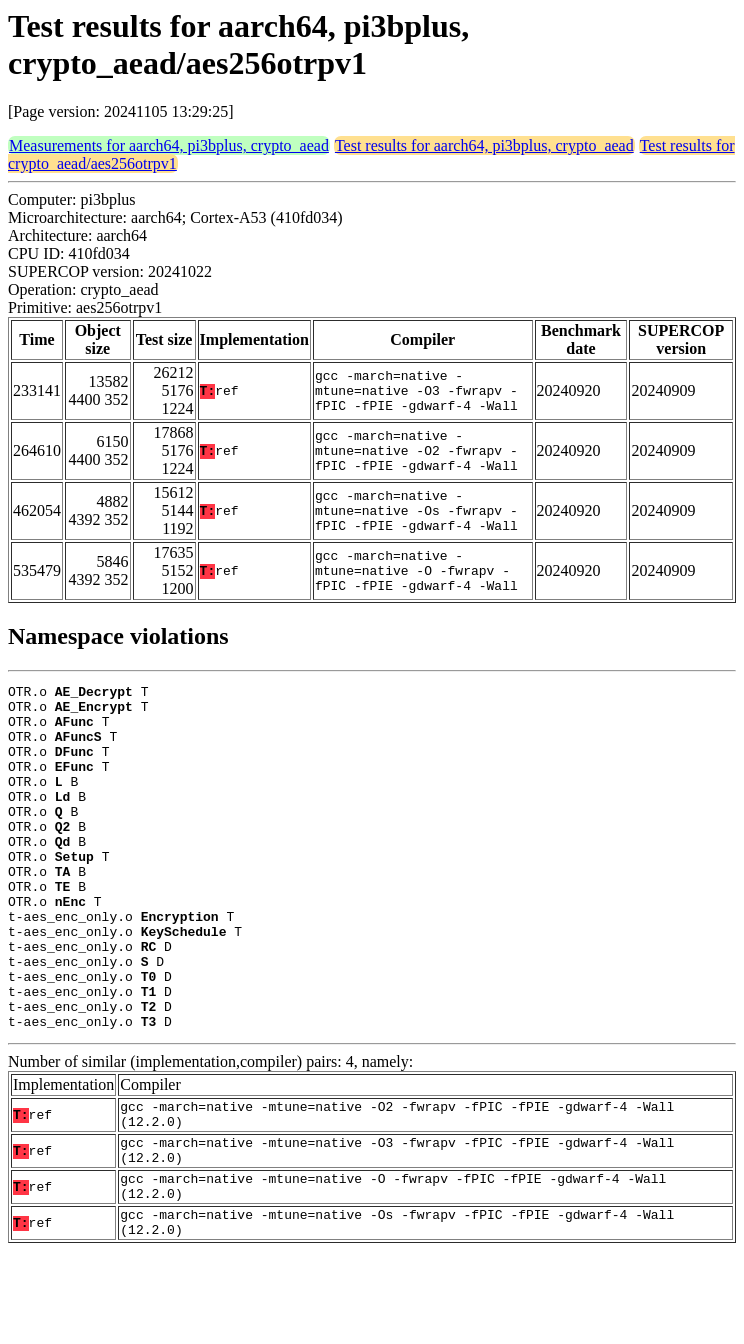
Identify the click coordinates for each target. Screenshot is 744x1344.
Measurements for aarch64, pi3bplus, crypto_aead (169, 145)
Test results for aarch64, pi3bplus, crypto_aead (484, 145)
